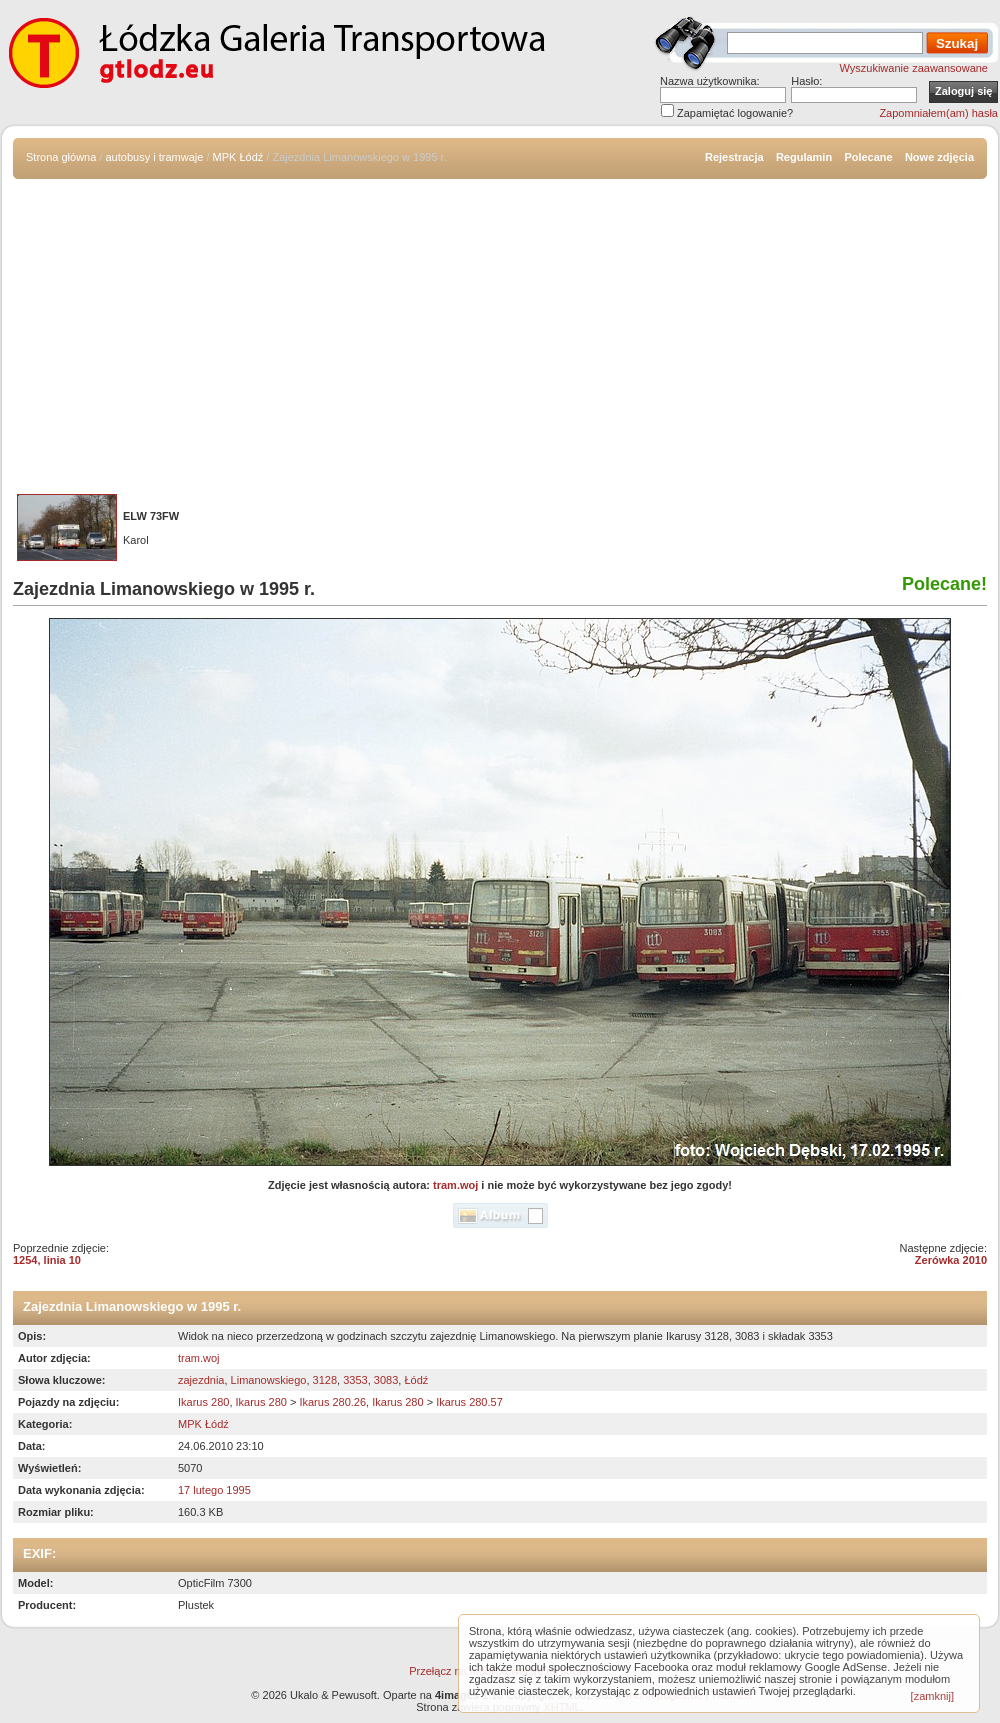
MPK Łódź (238, 157)
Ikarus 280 (203, 1402)
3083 (386, 1380)
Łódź (416, 1380)
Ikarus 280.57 (469, 1402)
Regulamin (804, 157)
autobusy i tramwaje (155, 157)
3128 (325, 1380)
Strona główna (61, 157)
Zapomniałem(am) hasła (938, 113)
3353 (355, 1380)
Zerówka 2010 (951, 1260)
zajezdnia (201, 1380)
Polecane (868, 157)
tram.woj (455, 1185)
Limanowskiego (269, 1380)
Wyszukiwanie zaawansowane (914, 68)
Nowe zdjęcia (939, 157)
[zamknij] (932, 1696)
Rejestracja (734, 157)
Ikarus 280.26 (332, 1402)
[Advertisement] (500, 329)
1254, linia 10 (47, 1260)
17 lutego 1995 (214, 1490)
